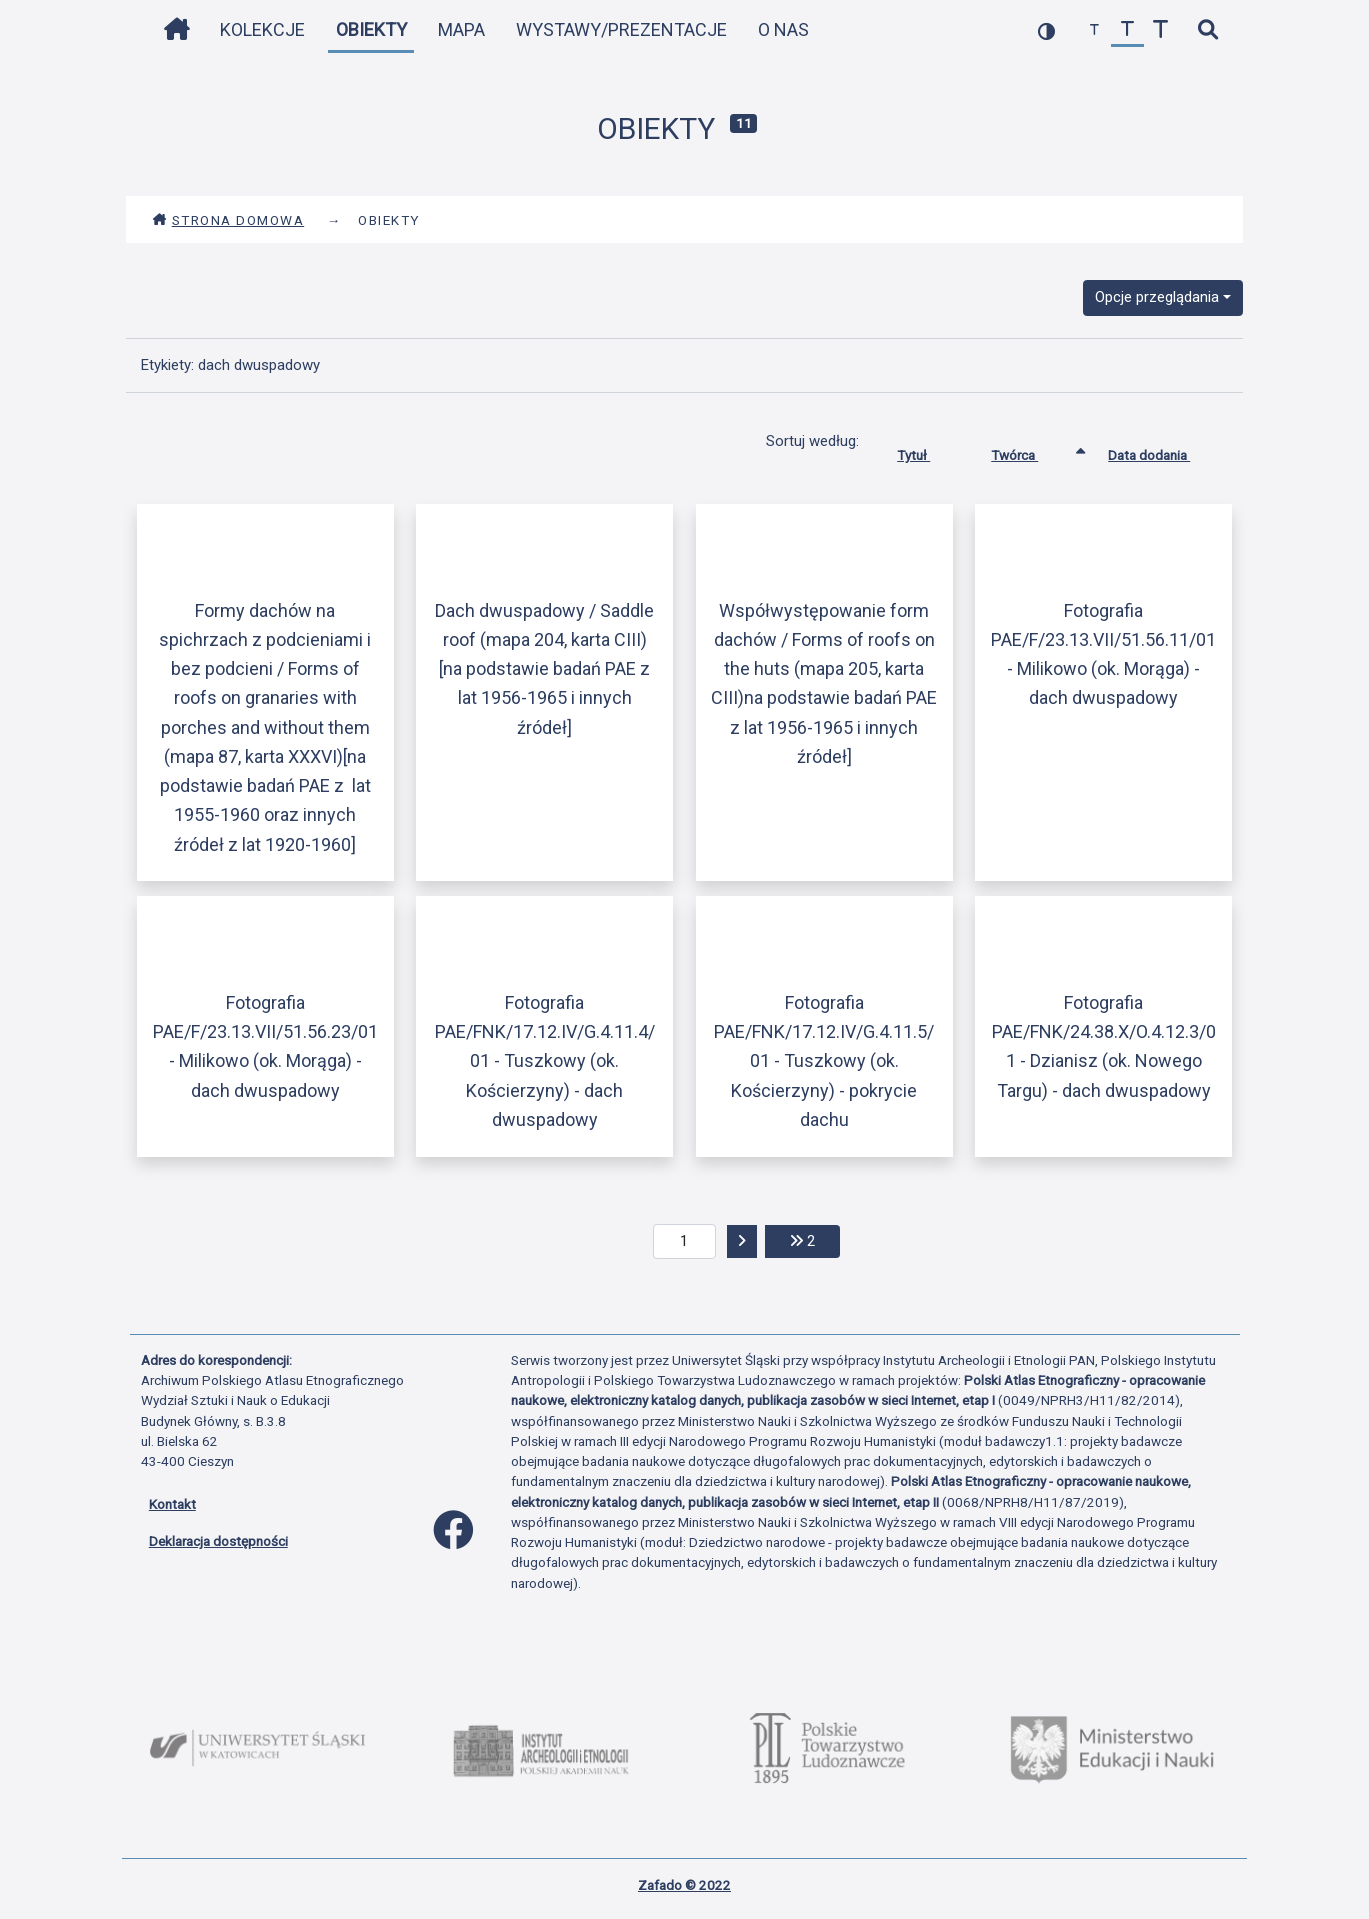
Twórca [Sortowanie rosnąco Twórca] (1029, 451)
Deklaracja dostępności (218, 1541)
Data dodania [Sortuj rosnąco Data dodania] (1164, 451)
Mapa (461, 29)
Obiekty (371, 29)
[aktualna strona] (684, 1242)
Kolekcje (262, 29)
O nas (783, 29)
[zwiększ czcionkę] (1160, 30)
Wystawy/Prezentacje (621, 29)
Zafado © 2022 (684, 1885)
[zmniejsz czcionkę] (1094, 30)
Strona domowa (228, 220)
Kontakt (172, 1504)
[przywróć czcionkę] (1127, 30)
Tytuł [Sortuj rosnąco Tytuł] (928, 451)
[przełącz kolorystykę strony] (1046, 30)
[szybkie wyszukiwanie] (1208, 30)
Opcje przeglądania (1157, 297)
